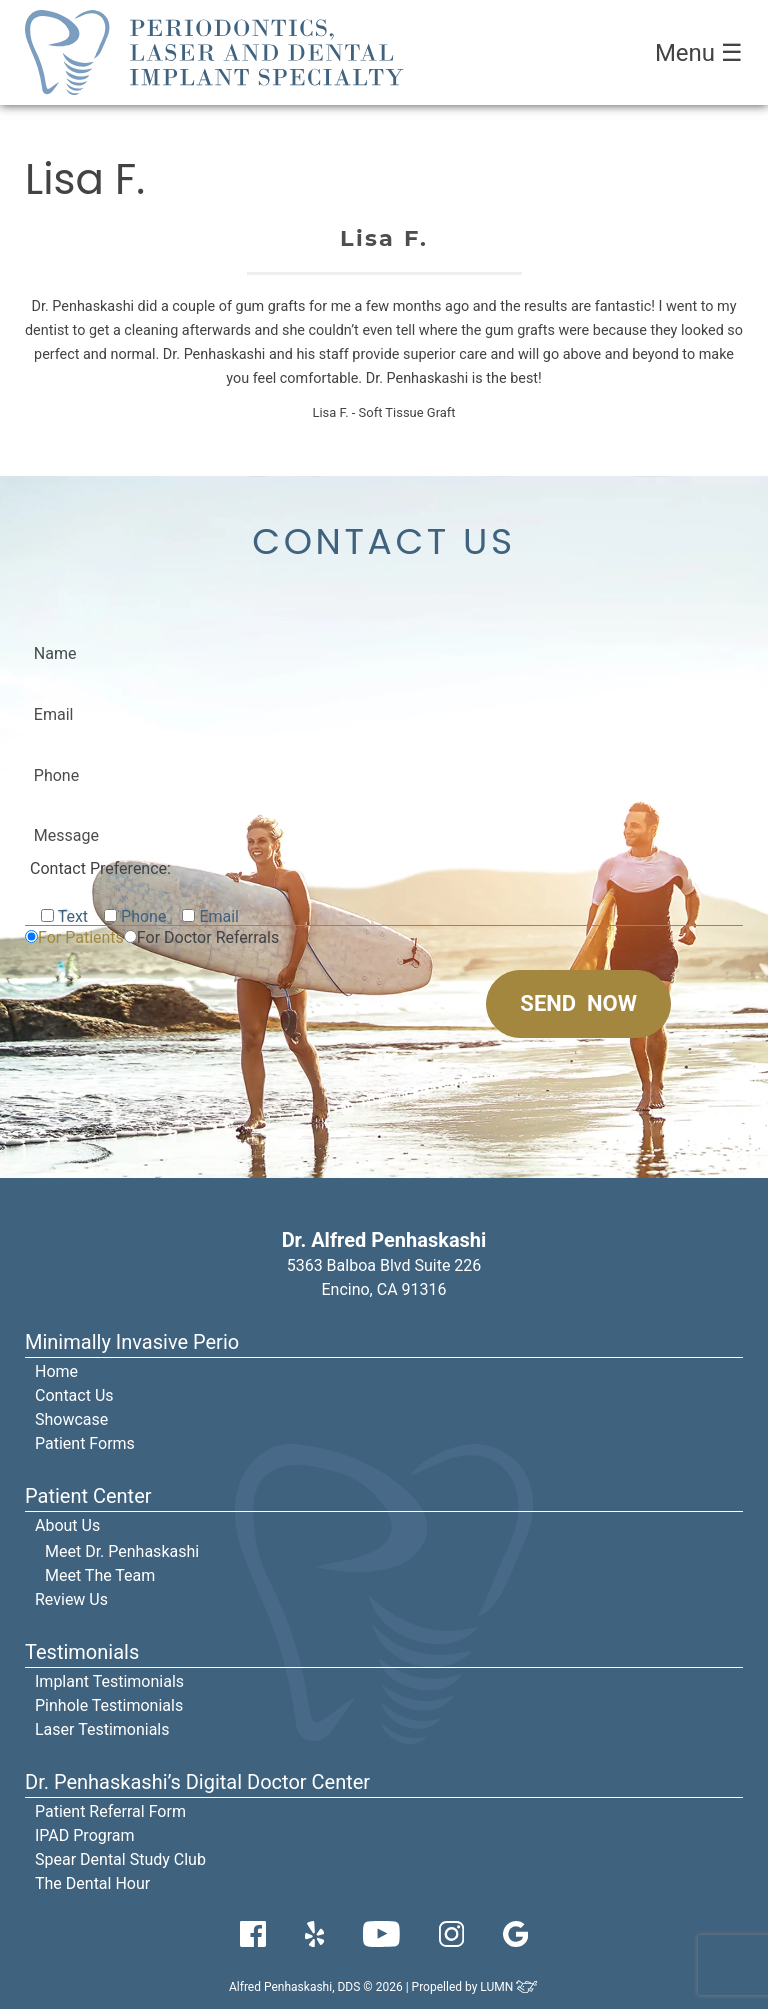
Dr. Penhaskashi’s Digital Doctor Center (197, 1782)
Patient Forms (85, 1443)
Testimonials (82, 1652)
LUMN (509, 1987)
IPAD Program (85, 1835)
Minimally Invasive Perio (132, 1342)
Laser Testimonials (102, 1729)
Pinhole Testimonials (109, 1705)
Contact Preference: (100, 868)
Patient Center (88, 1496)
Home (56, 1371)
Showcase (71, 1419)
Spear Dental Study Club (120, 1859)
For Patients (81, 937)
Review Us (71, 1599)
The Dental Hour (92, 1883)
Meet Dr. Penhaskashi (122, 1551)
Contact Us (74, 1395)
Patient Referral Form (110, 1811)
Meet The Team (100, 1575)
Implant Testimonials (109, 1681)
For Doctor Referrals (208, 937)
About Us (67, 1525)
